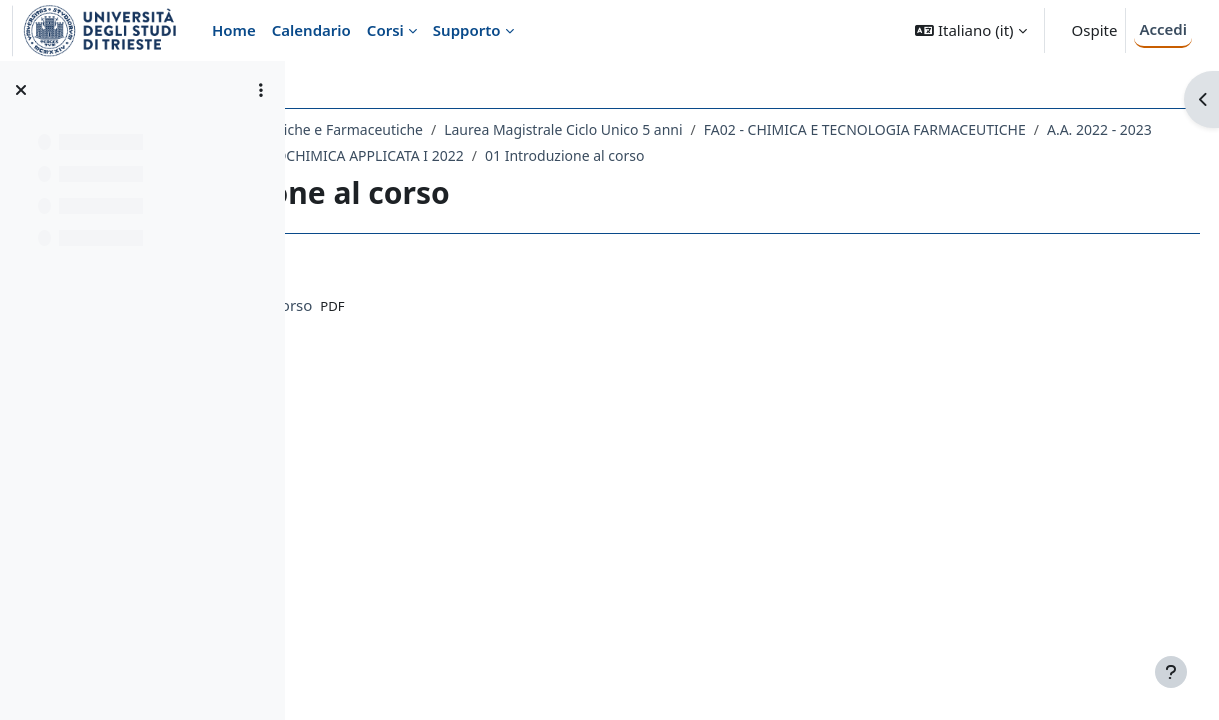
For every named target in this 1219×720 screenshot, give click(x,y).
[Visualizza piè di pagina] (1171, 672)
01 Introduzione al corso (798, 181)
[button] (970, 30)
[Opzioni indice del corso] (261, 90)
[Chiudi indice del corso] (21, 90)
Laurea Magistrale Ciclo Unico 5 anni (798, 129)
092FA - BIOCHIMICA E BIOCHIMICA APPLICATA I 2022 (521, 181)
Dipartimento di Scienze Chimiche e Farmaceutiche (490, 129)
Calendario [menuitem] (311, 30)
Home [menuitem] (234, 30)
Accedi (1163, 29)
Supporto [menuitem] (467, 30)
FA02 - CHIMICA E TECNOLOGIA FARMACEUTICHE (506, 155)
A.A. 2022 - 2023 (740, 155)
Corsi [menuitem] (385, 30)
